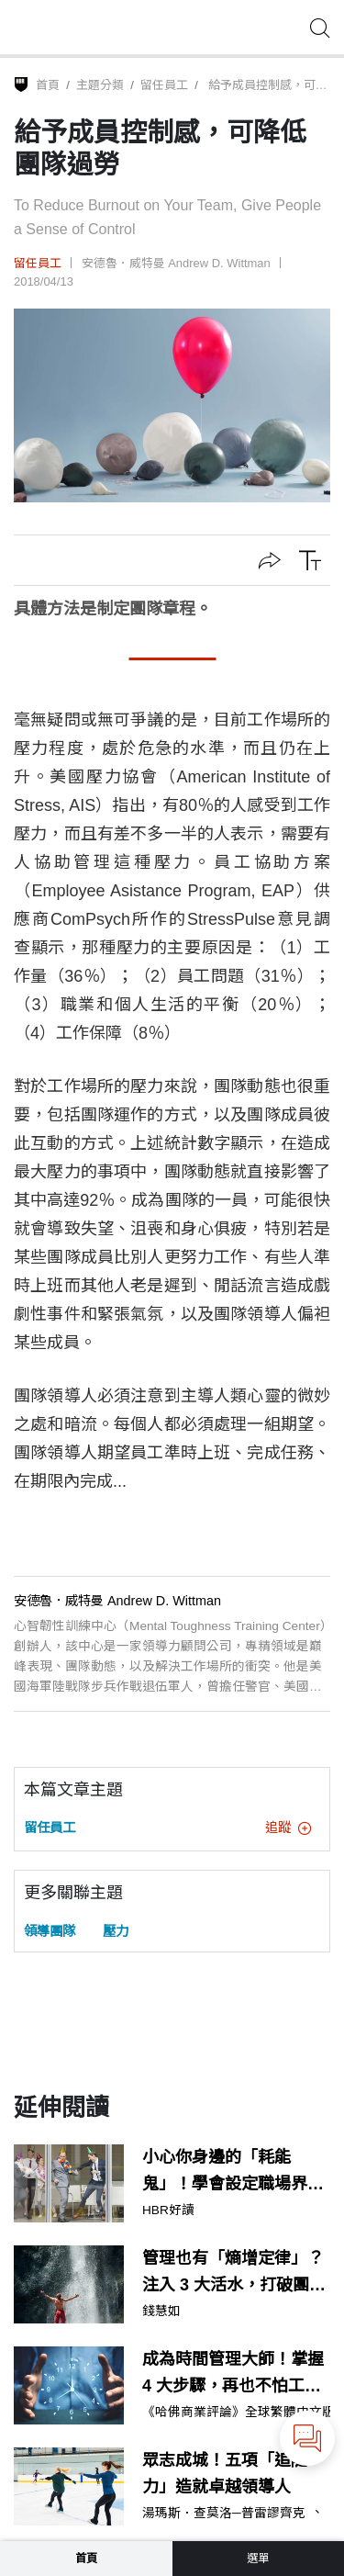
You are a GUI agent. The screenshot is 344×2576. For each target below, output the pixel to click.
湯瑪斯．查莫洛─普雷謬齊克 (223, 2513)
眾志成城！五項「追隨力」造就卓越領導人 (224, 2473)
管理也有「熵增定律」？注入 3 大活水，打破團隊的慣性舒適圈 (234, 2274)
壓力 (115, 1931)
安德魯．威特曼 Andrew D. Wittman (176, 263)
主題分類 (100, 85)
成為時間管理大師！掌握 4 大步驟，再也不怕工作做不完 (233, 2375)
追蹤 (288, 1827)
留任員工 (164, 85)
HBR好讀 (168, 2210)
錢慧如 (161, 2311)
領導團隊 (49, 1931)
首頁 (48, 85)
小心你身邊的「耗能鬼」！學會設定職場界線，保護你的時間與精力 (233, 2173)
